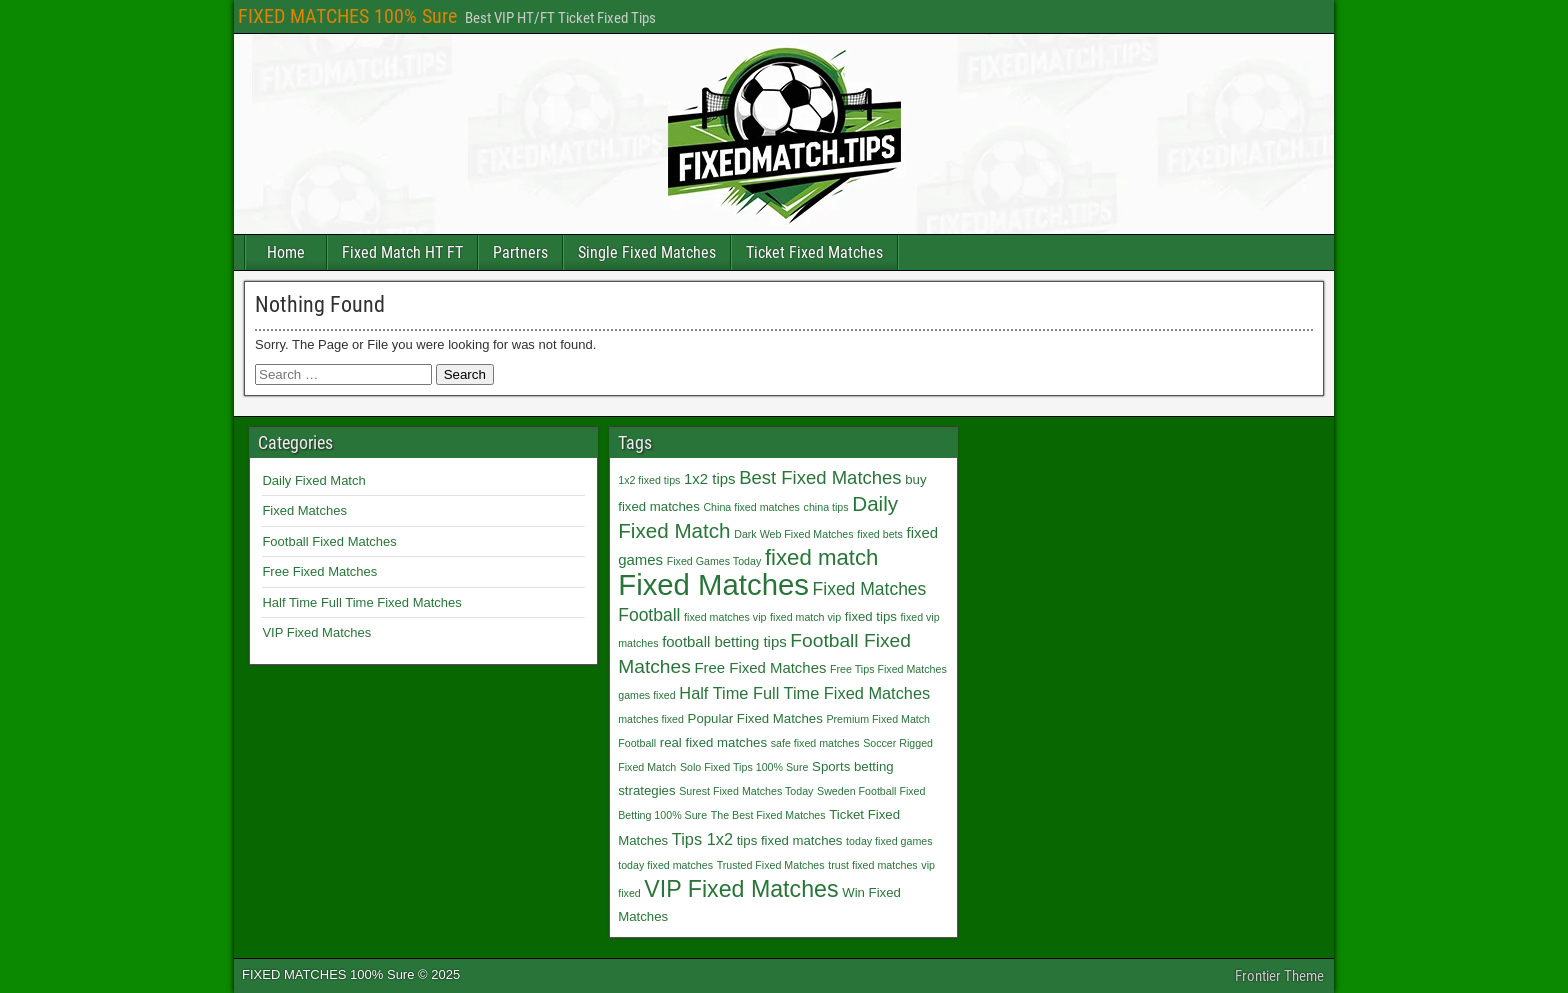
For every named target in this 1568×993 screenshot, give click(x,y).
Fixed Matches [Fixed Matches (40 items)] (713, 584)
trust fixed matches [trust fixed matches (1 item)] (872, 865)
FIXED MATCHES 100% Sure (347, 16)
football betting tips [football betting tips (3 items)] (724, 641)
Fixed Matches (304, 510)
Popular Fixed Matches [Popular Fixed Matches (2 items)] (755, 718)
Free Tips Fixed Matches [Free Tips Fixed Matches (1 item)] (888, 669)
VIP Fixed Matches (316, 632)
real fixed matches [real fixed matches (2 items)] (713, 742)
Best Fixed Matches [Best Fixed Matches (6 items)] (820, 477)
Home (286, 252)
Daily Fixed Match (313, 480)
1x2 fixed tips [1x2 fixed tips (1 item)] (649, 480)
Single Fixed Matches (647, 252)
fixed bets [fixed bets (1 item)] (880, 534)
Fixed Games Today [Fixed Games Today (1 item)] (714, 561)
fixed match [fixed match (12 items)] (821, 557)
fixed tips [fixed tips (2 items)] (871, 616)
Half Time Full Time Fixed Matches (361, 602)
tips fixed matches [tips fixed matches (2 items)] (790, 840)
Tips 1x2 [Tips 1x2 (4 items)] (702, 839)
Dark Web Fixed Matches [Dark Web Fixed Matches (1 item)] (793, 534)
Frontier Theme (1279, 976)
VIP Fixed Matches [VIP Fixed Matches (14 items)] (741, 889)
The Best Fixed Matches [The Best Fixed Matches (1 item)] (768, 815)
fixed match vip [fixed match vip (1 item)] (805, 617)
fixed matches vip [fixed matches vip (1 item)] (725, 617)
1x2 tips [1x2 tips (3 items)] (709, 478)
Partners (520, 252)
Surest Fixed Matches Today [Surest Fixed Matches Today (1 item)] (746, 791)
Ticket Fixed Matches (814, 252)
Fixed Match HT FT (402, 252)
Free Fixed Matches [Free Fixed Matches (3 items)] (760, 667)
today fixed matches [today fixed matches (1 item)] (665, 865)
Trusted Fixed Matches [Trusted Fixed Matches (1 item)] (771, 865)
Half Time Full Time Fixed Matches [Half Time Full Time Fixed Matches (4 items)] (804, 693)
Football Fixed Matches (329, 541)
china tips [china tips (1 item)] (826, 507)
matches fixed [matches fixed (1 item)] (651, 719)
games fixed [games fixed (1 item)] (646, 695)
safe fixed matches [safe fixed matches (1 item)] (815, 743)
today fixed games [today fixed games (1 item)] (889, 841)
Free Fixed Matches (319, 571)
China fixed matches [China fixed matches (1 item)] (751, 507)
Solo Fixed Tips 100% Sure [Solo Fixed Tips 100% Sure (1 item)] (744, 767)
